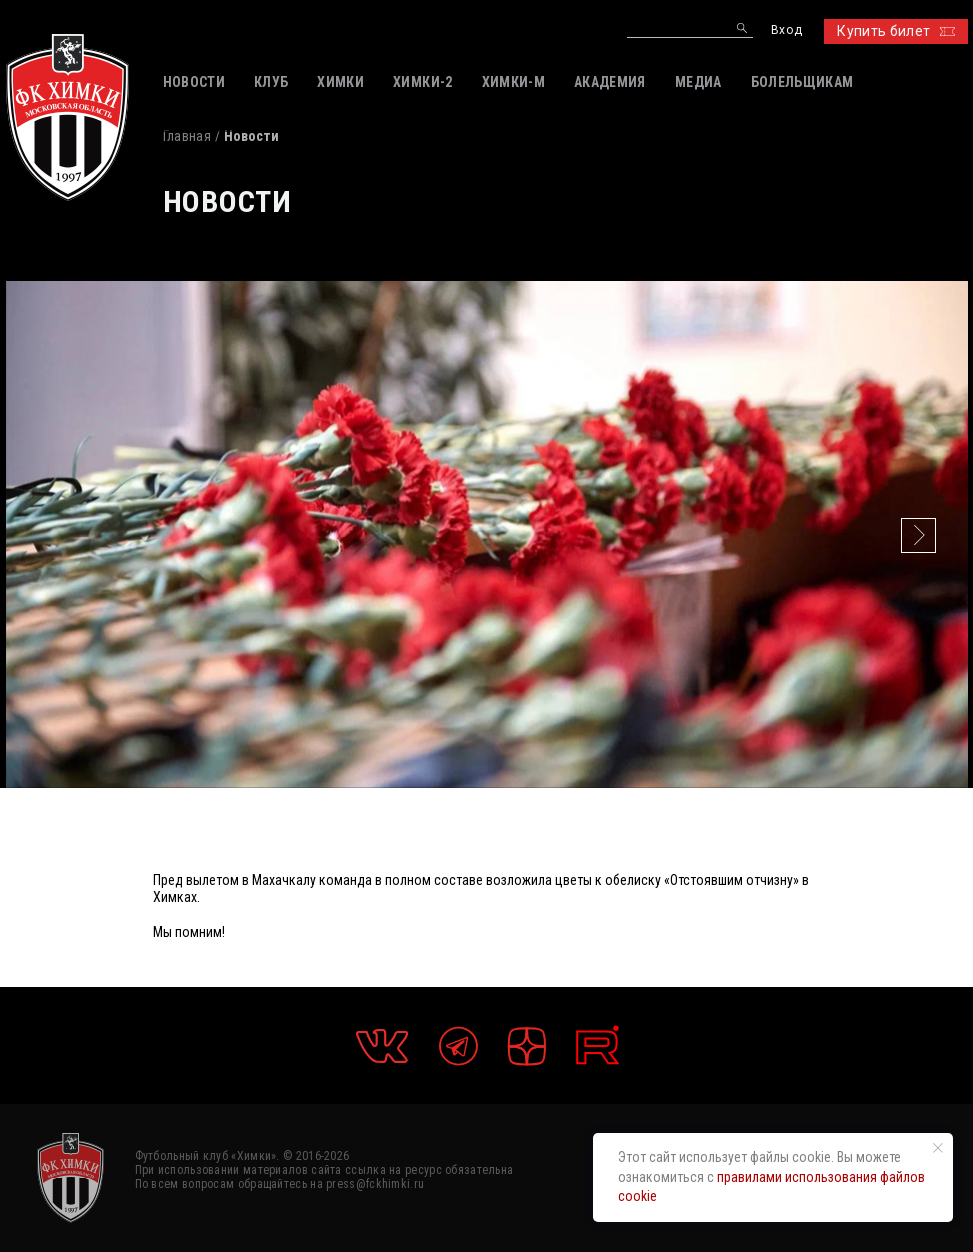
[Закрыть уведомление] (938, 1148)
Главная (187, 136)
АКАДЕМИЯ (610, 82)
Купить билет (895, 31)
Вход (786, 30)
